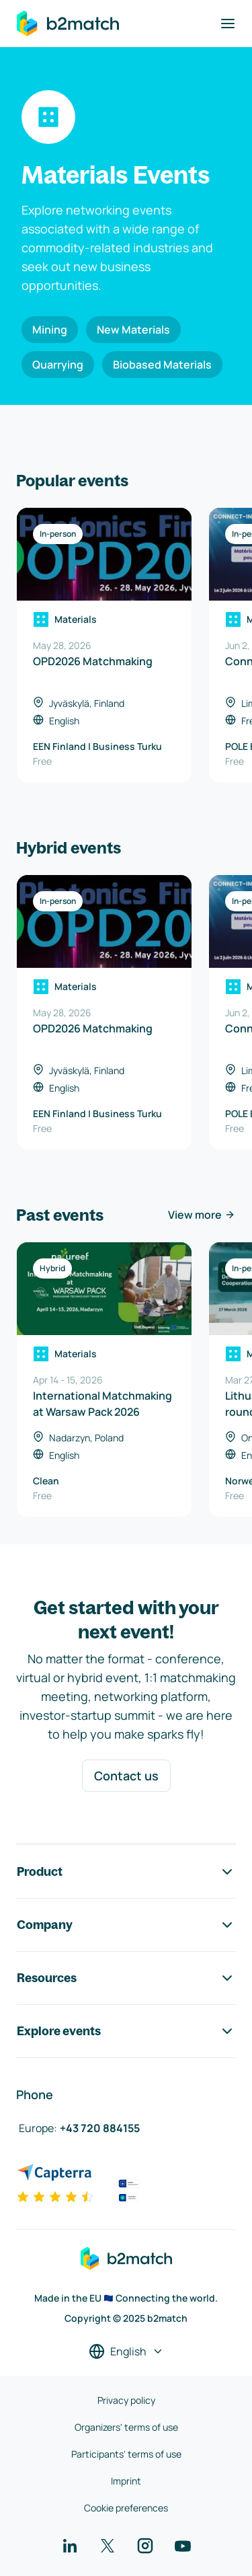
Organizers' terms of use (126, 2427)
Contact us (126, 1776)
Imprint (126, 2480)
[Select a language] (126, 2351)
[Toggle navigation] (228, 23)
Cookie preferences (126, 2507)
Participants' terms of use (126, 2454)
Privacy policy (126, 2400)
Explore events (126, 2031)
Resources (126, 1978)
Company (126, 1925)
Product (126, 1872)
